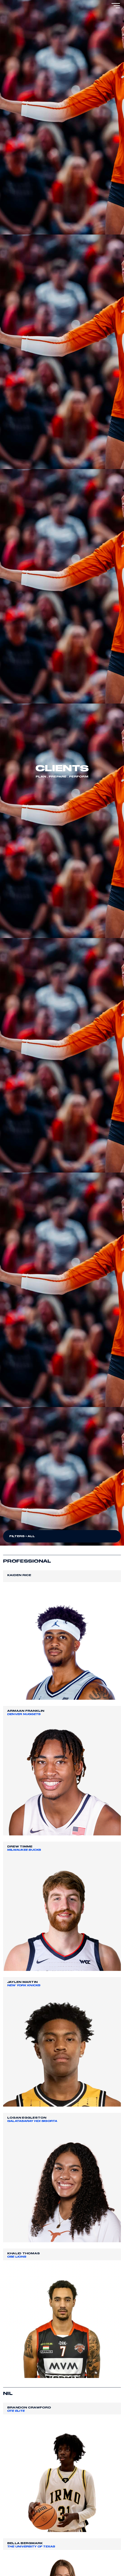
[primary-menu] (116, 5)
